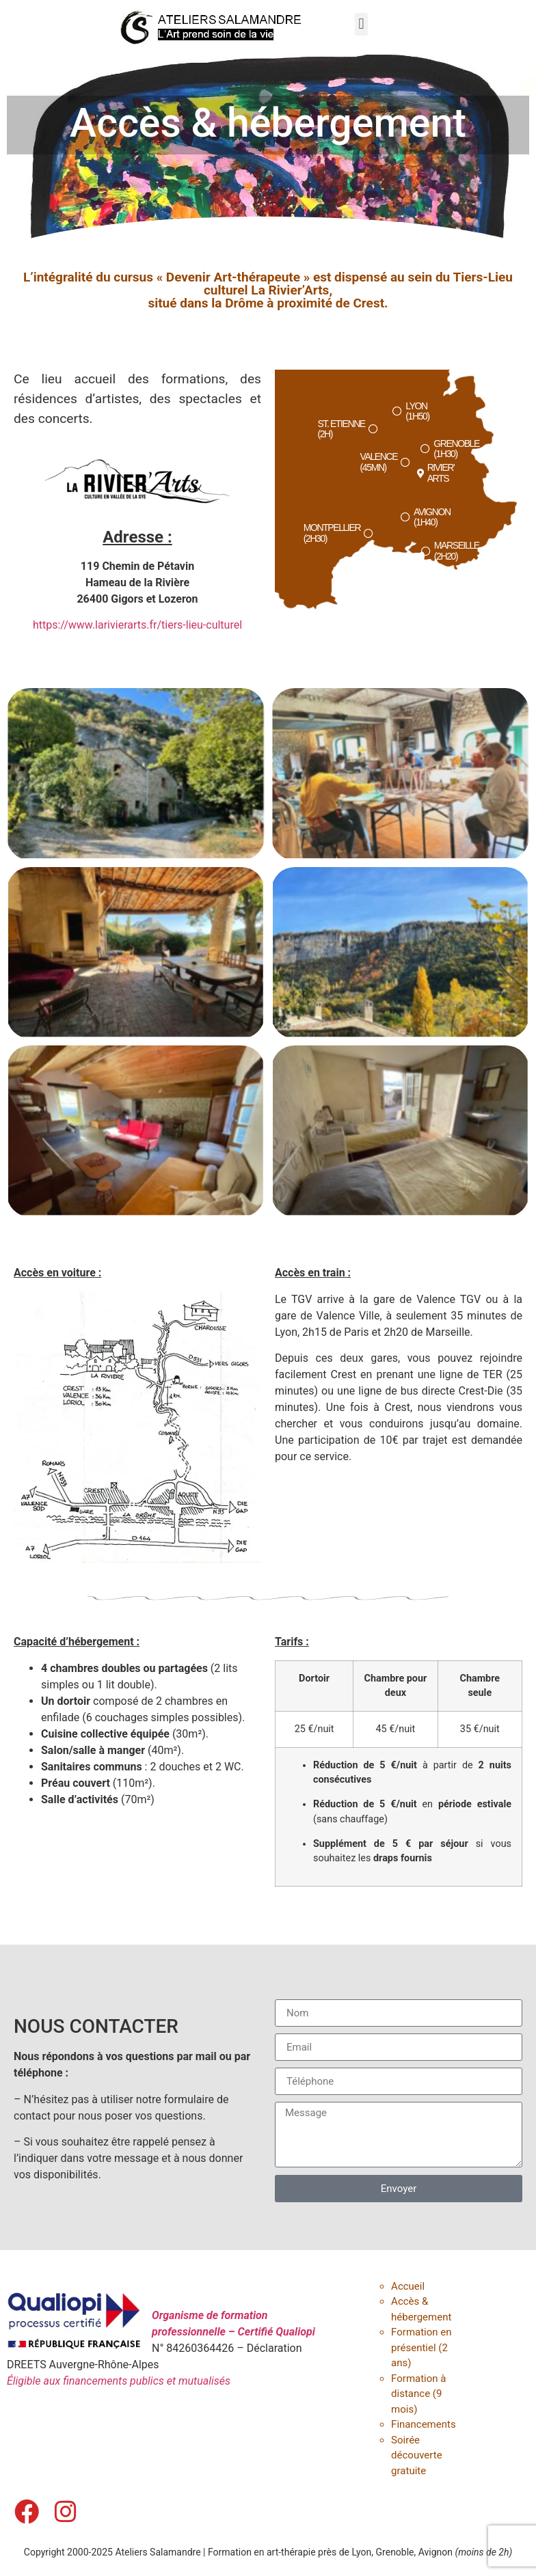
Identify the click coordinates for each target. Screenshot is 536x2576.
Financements (423, 2424)
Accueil (408, 2286)
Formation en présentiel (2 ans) (421, 2347)
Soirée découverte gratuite (416, 2455)
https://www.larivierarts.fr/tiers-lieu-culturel (137, 624)
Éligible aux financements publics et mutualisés (118, 2380)
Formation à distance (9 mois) (418, 2393)
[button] (361, 24)
